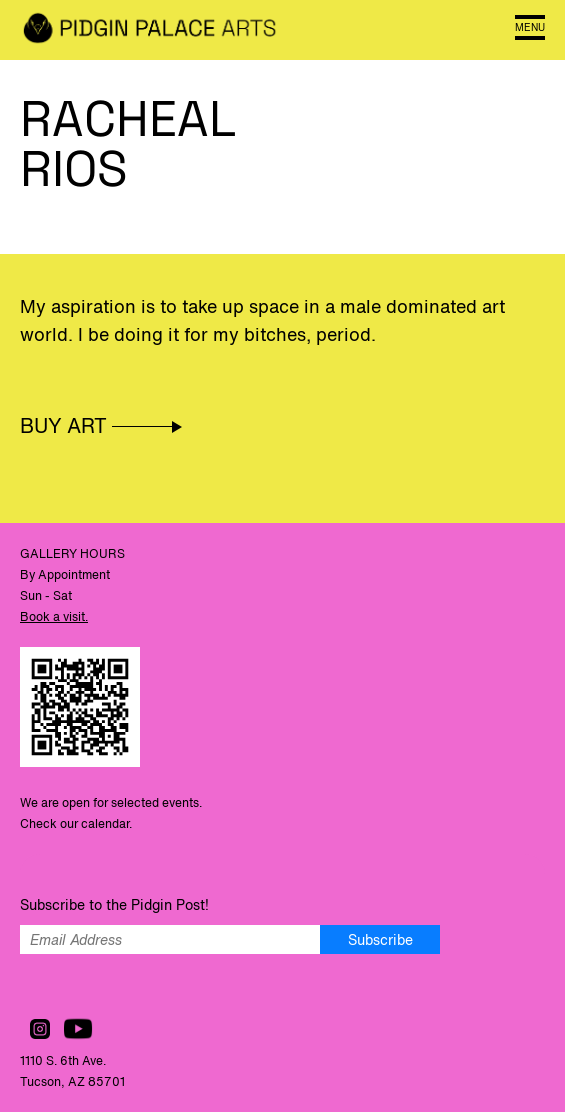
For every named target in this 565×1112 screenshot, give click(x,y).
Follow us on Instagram (40, 1029)
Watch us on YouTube (78, 1029)
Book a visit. (54, 616)
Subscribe (380, 939)
